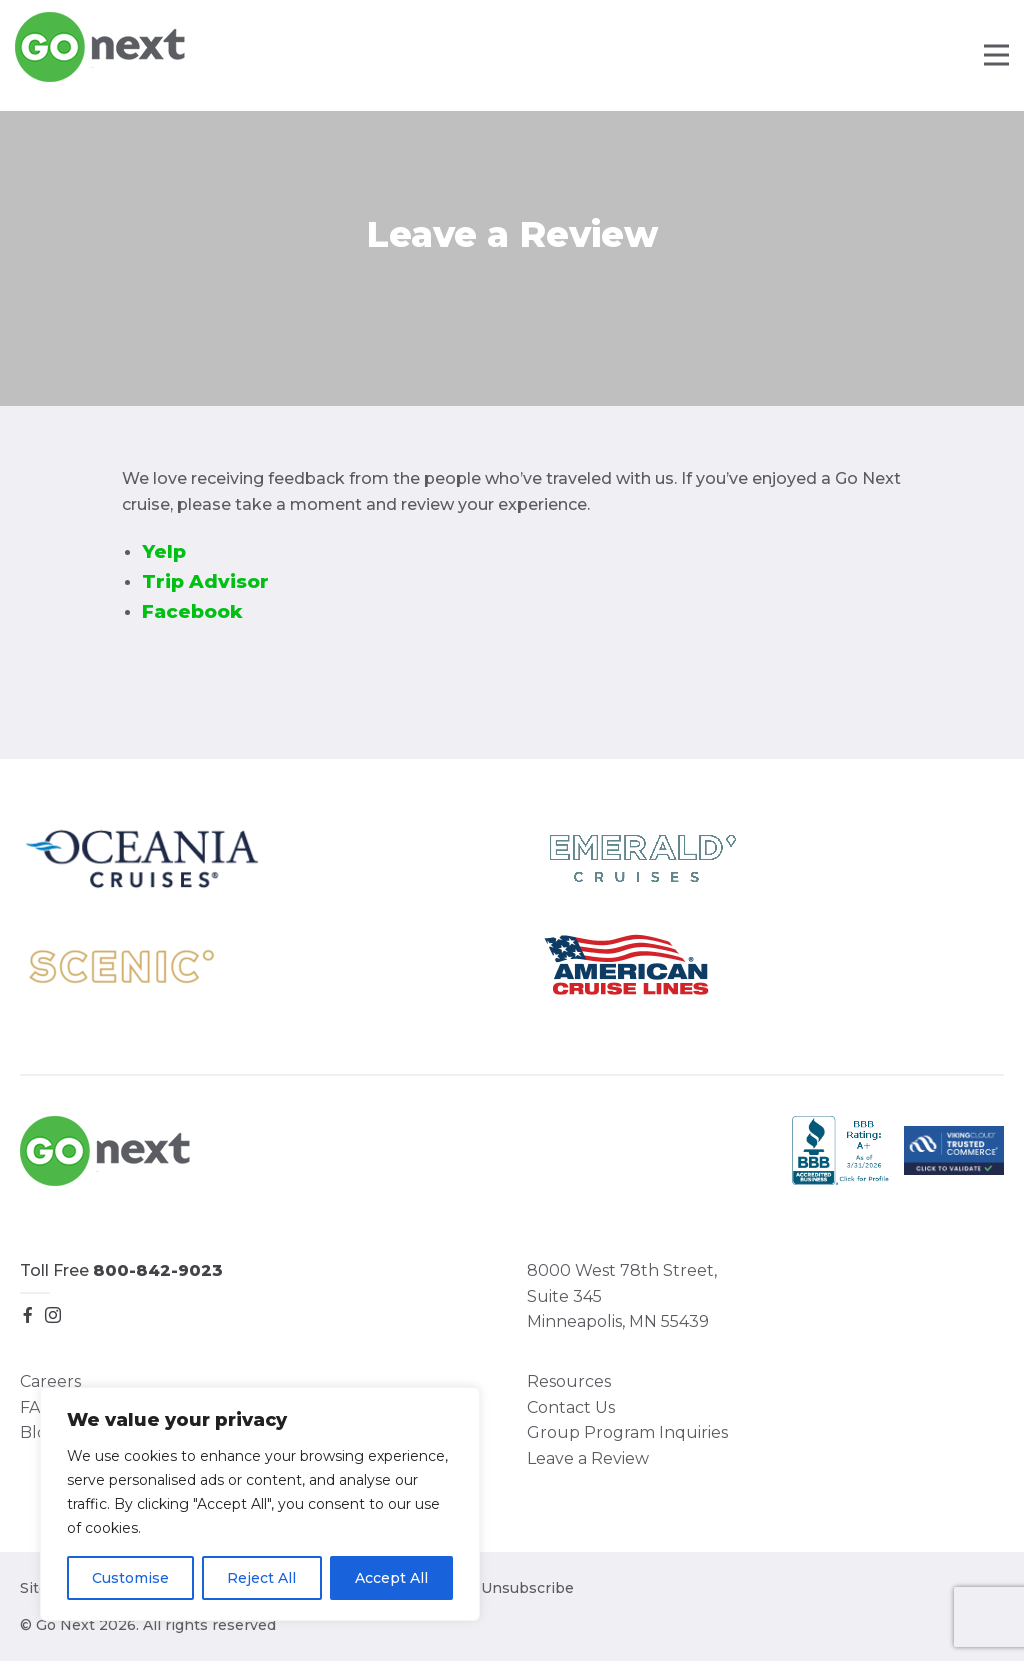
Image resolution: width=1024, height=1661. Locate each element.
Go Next (101, 47)
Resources (569, 1381)
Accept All (391, 1578)
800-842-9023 (158, 1270)
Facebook (192, 611)
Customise (130, 1578)
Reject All (261, 1578)
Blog (39, 1432)
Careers (50, 1381)
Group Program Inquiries (627, 1432)
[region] (260, 1504)
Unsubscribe (527, 1588)
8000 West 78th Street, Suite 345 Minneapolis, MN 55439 (622, 1296)
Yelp (164, 551)
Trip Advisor (205, 581)
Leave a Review (588, 1458)
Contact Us (571, 1407)
